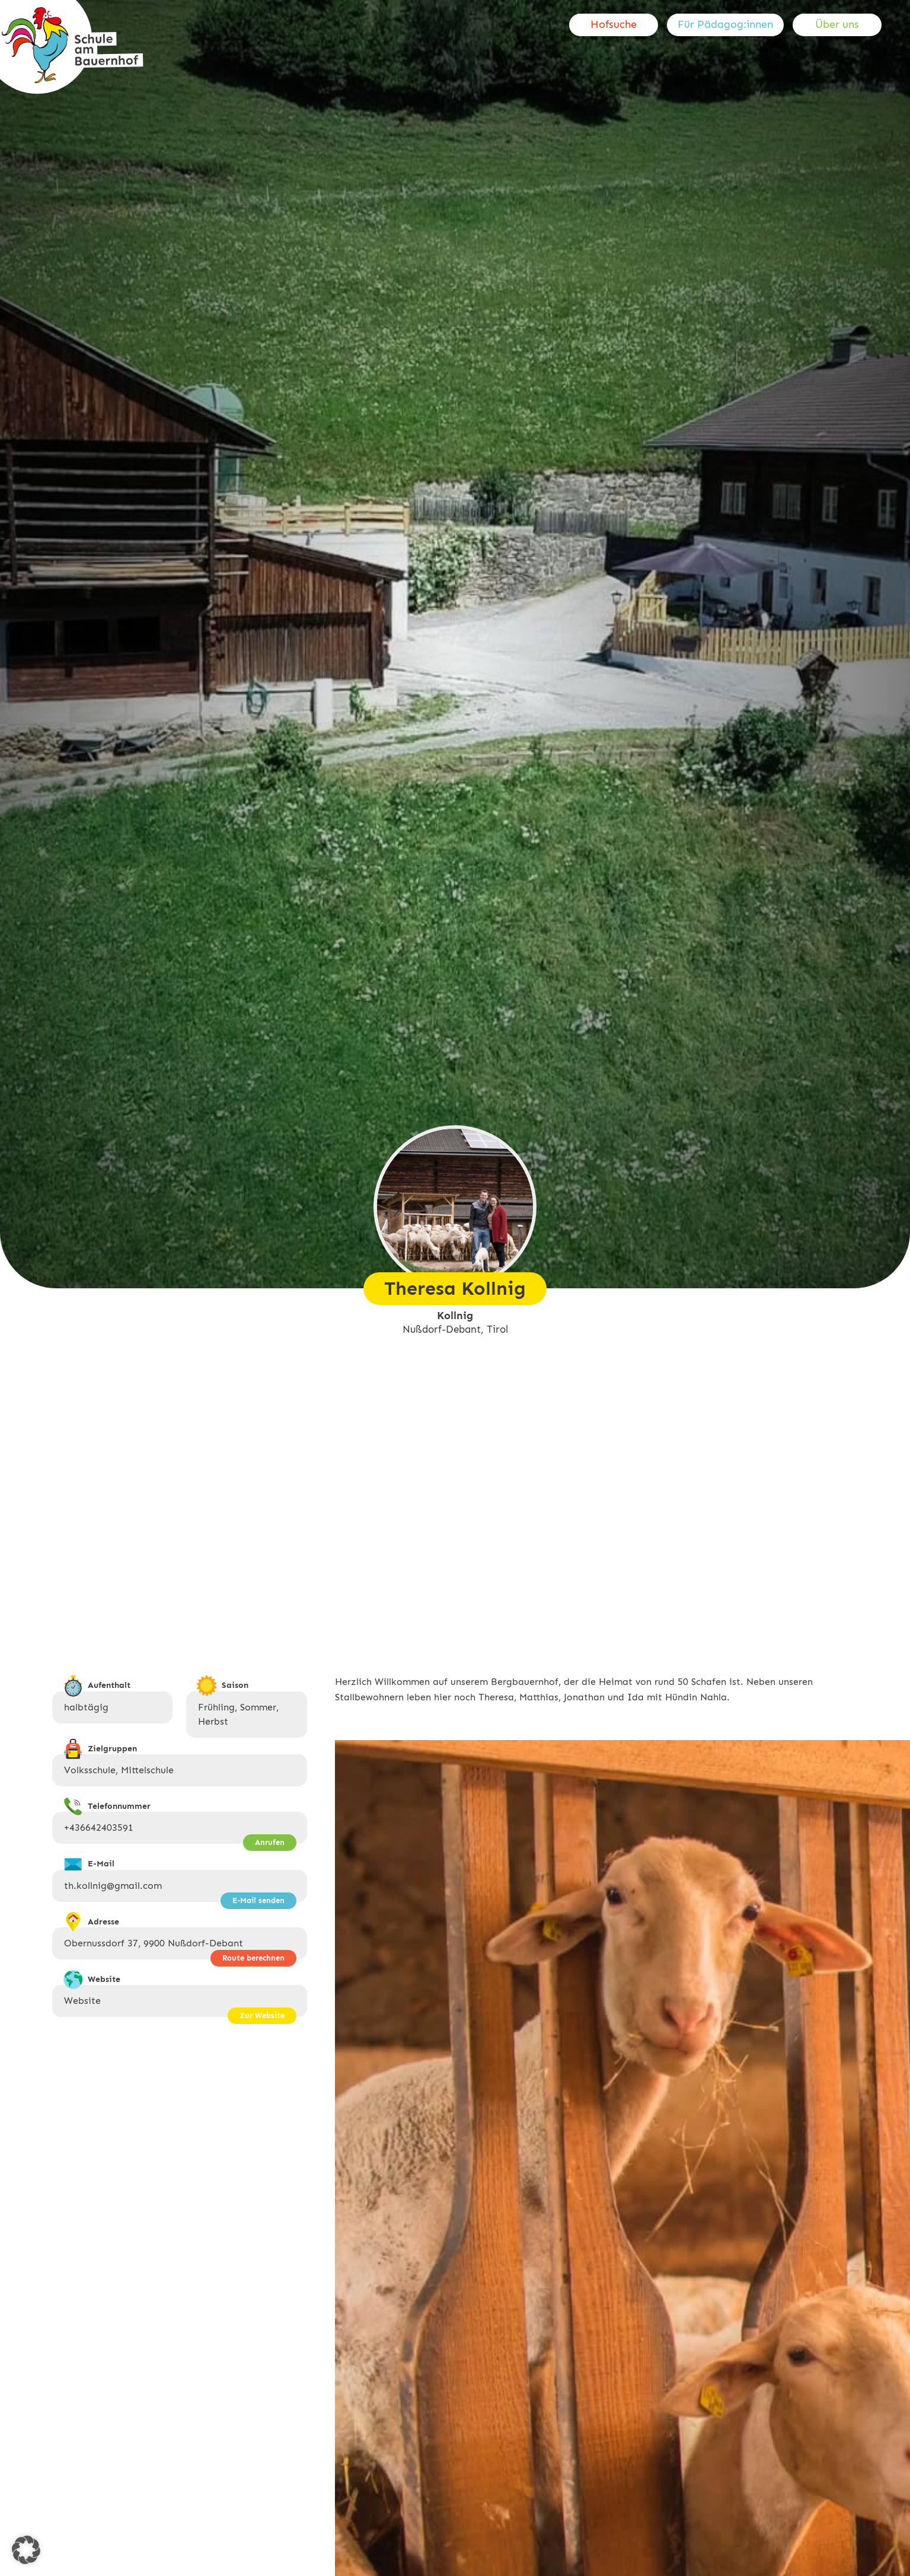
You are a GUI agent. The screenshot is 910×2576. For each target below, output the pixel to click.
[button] (26, 2550)
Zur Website (262, 2015)
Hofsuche (613, 24)
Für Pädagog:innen (725, 24)
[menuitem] (618, 25)
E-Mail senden (258, 1900)
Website (82, 2000)
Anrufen (270, 1842)
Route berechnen (253, 1957)
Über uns (837, 24)
